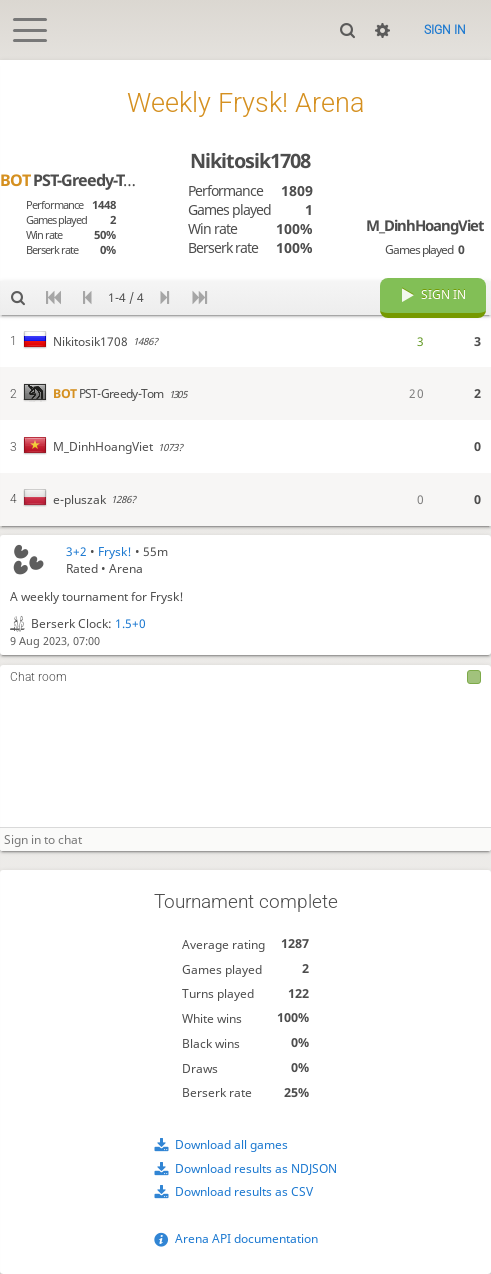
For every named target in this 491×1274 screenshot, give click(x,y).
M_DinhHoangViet (424, 225)
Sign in (445, 30)
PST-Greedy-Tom (73, 180)
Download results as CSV (244, 1191)
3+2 (76, 551)
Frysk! (115, 551)
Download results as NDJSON (256, 1168)
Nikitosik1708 (250, 160)
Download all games (231, 1144)
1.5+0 (130, 623)
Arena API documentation (246, 1238)
